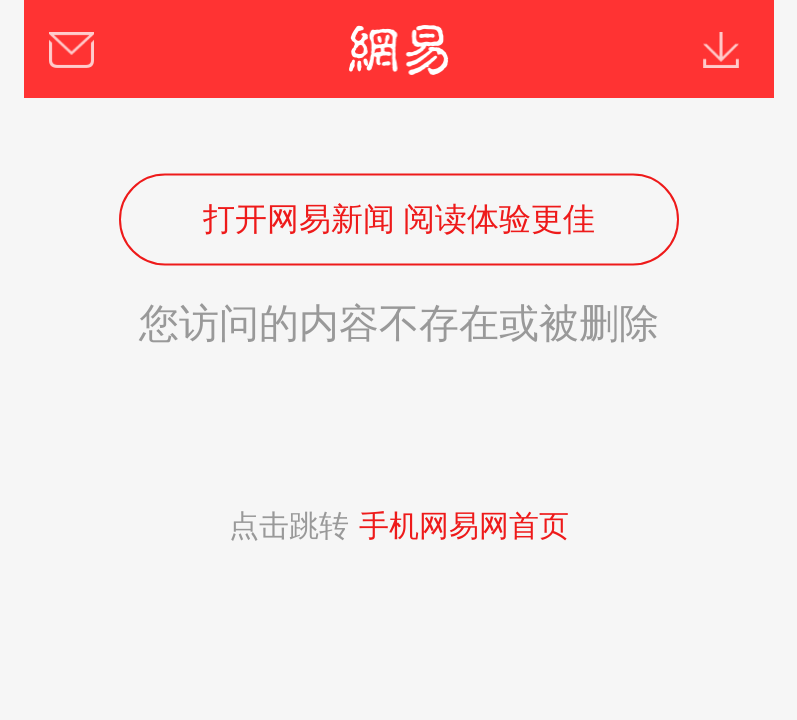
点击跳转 (399, 525)
